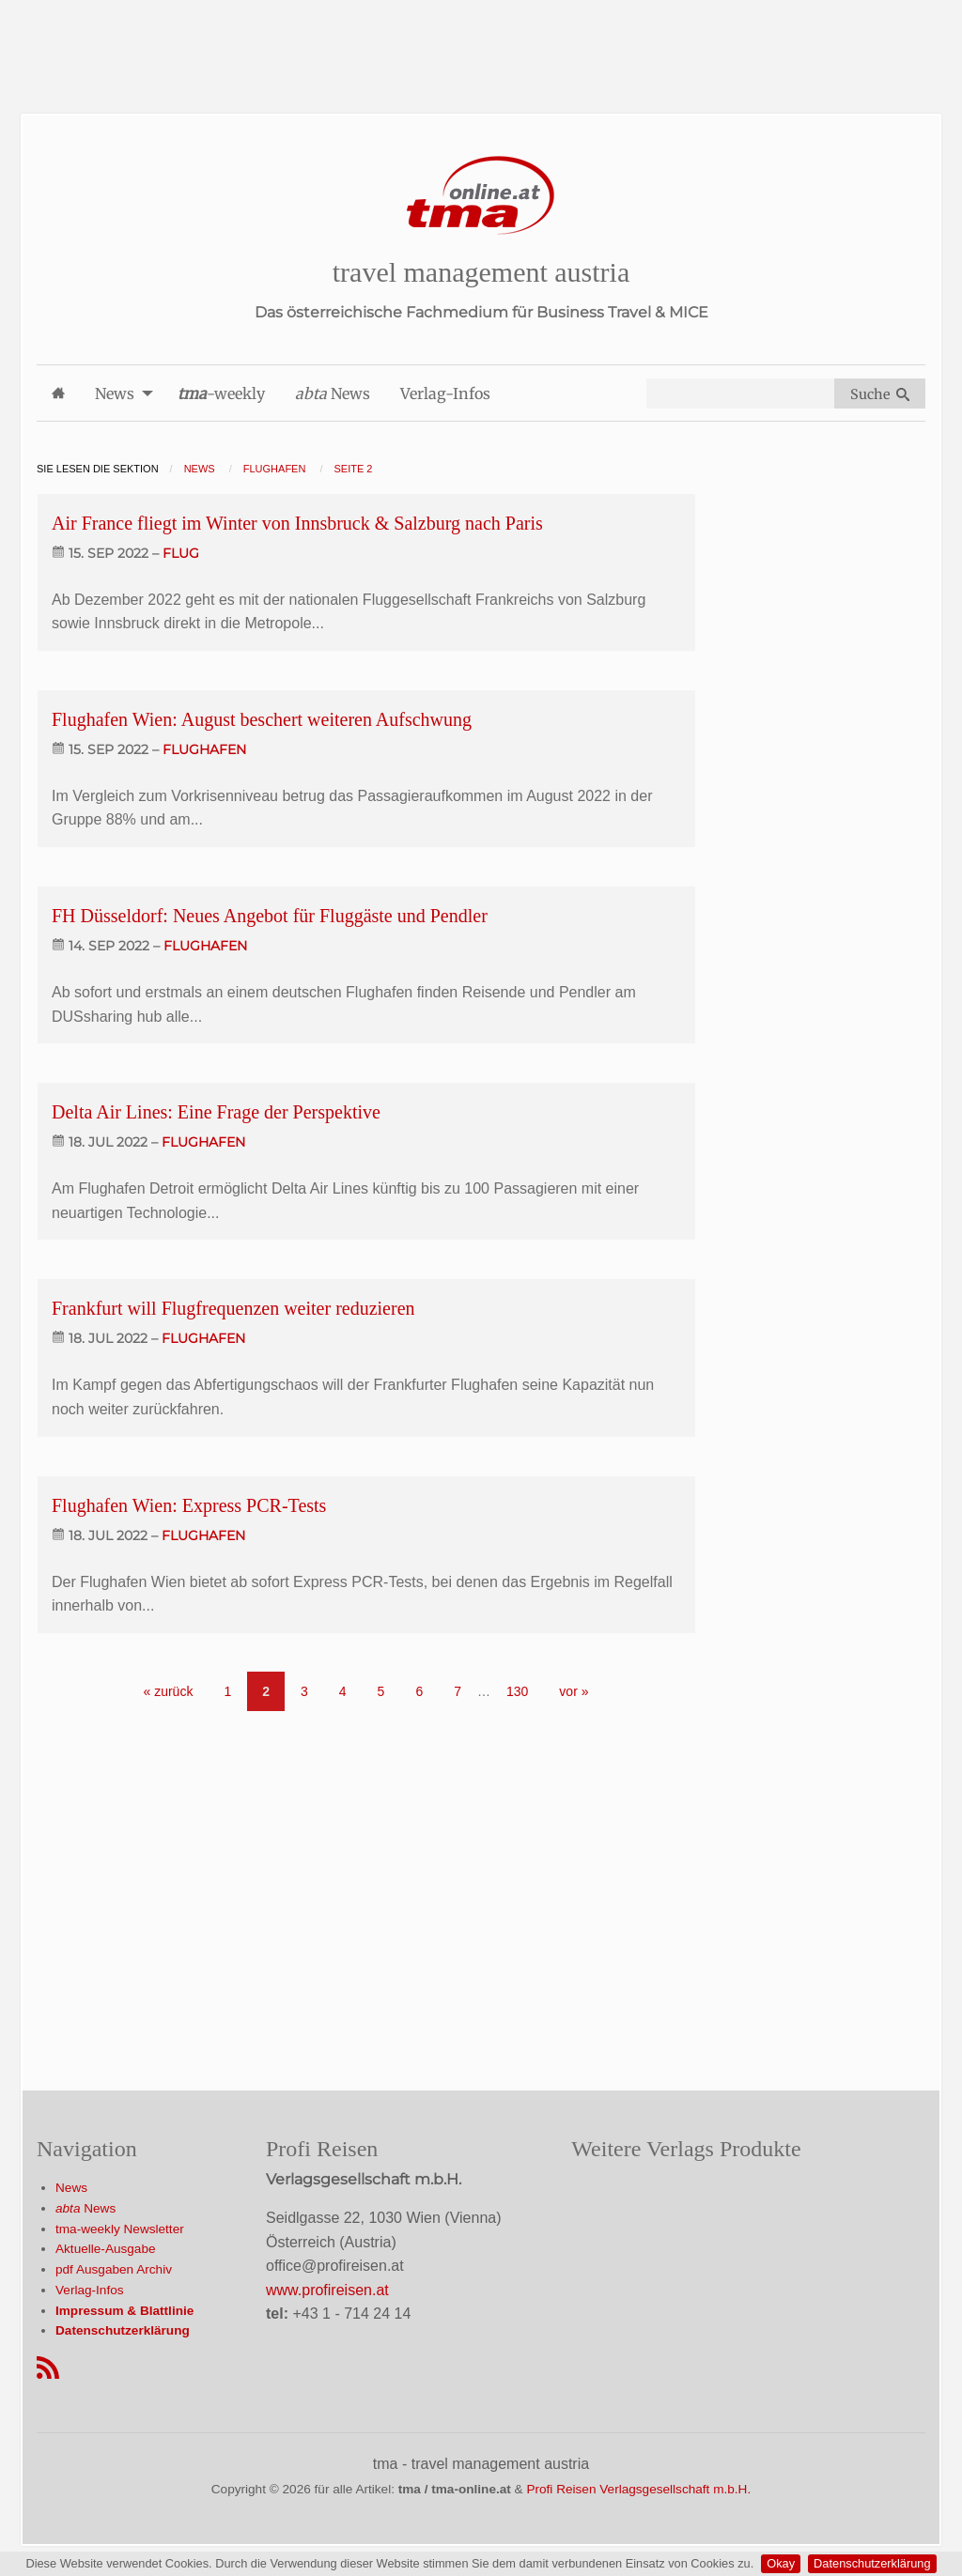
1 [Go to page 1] (227, 1691)
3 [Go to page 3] (304, 1691)
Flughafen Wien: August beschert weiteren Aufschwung (262, 719)
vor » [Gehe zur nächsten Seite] (573, 1691)
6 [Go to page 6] (419, 1691)
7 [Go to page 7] (457, 1691)
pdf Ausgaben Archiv (113, 2269)
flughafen (204, 749)
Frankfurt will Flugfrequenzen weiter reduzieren (233, 1308)
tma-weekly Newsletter (119, 2229)
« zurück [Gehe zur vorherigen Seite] (169, 1691)
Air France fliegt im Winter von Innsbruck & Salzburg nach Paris (297, 523)
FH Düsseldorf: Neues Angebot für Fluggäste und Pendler (270, 915)
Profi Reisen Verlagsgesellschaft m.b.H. (638, 2489)
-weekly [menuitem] (221, 393)
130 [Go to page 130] (517, 1691)
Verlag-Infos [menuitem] (445, 393)
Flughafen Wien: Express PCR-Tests (189, 1505)
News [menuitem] (114, 393)
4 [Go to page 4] (343, 1691)
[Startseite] (481, 196)
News (71, 2188)
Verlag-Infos (89, 2290)
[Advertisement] (481, 42)
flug (181, 553)
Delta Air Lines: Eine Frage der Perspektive (216, 1112)
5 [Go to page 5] (381, 1691)
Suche (879, 394)
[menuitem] (58, 393)
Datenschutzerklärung (872, 2563)
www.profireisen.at (327, 2290)
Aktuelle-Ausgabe (105, 2249)
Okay (781, 2563)
